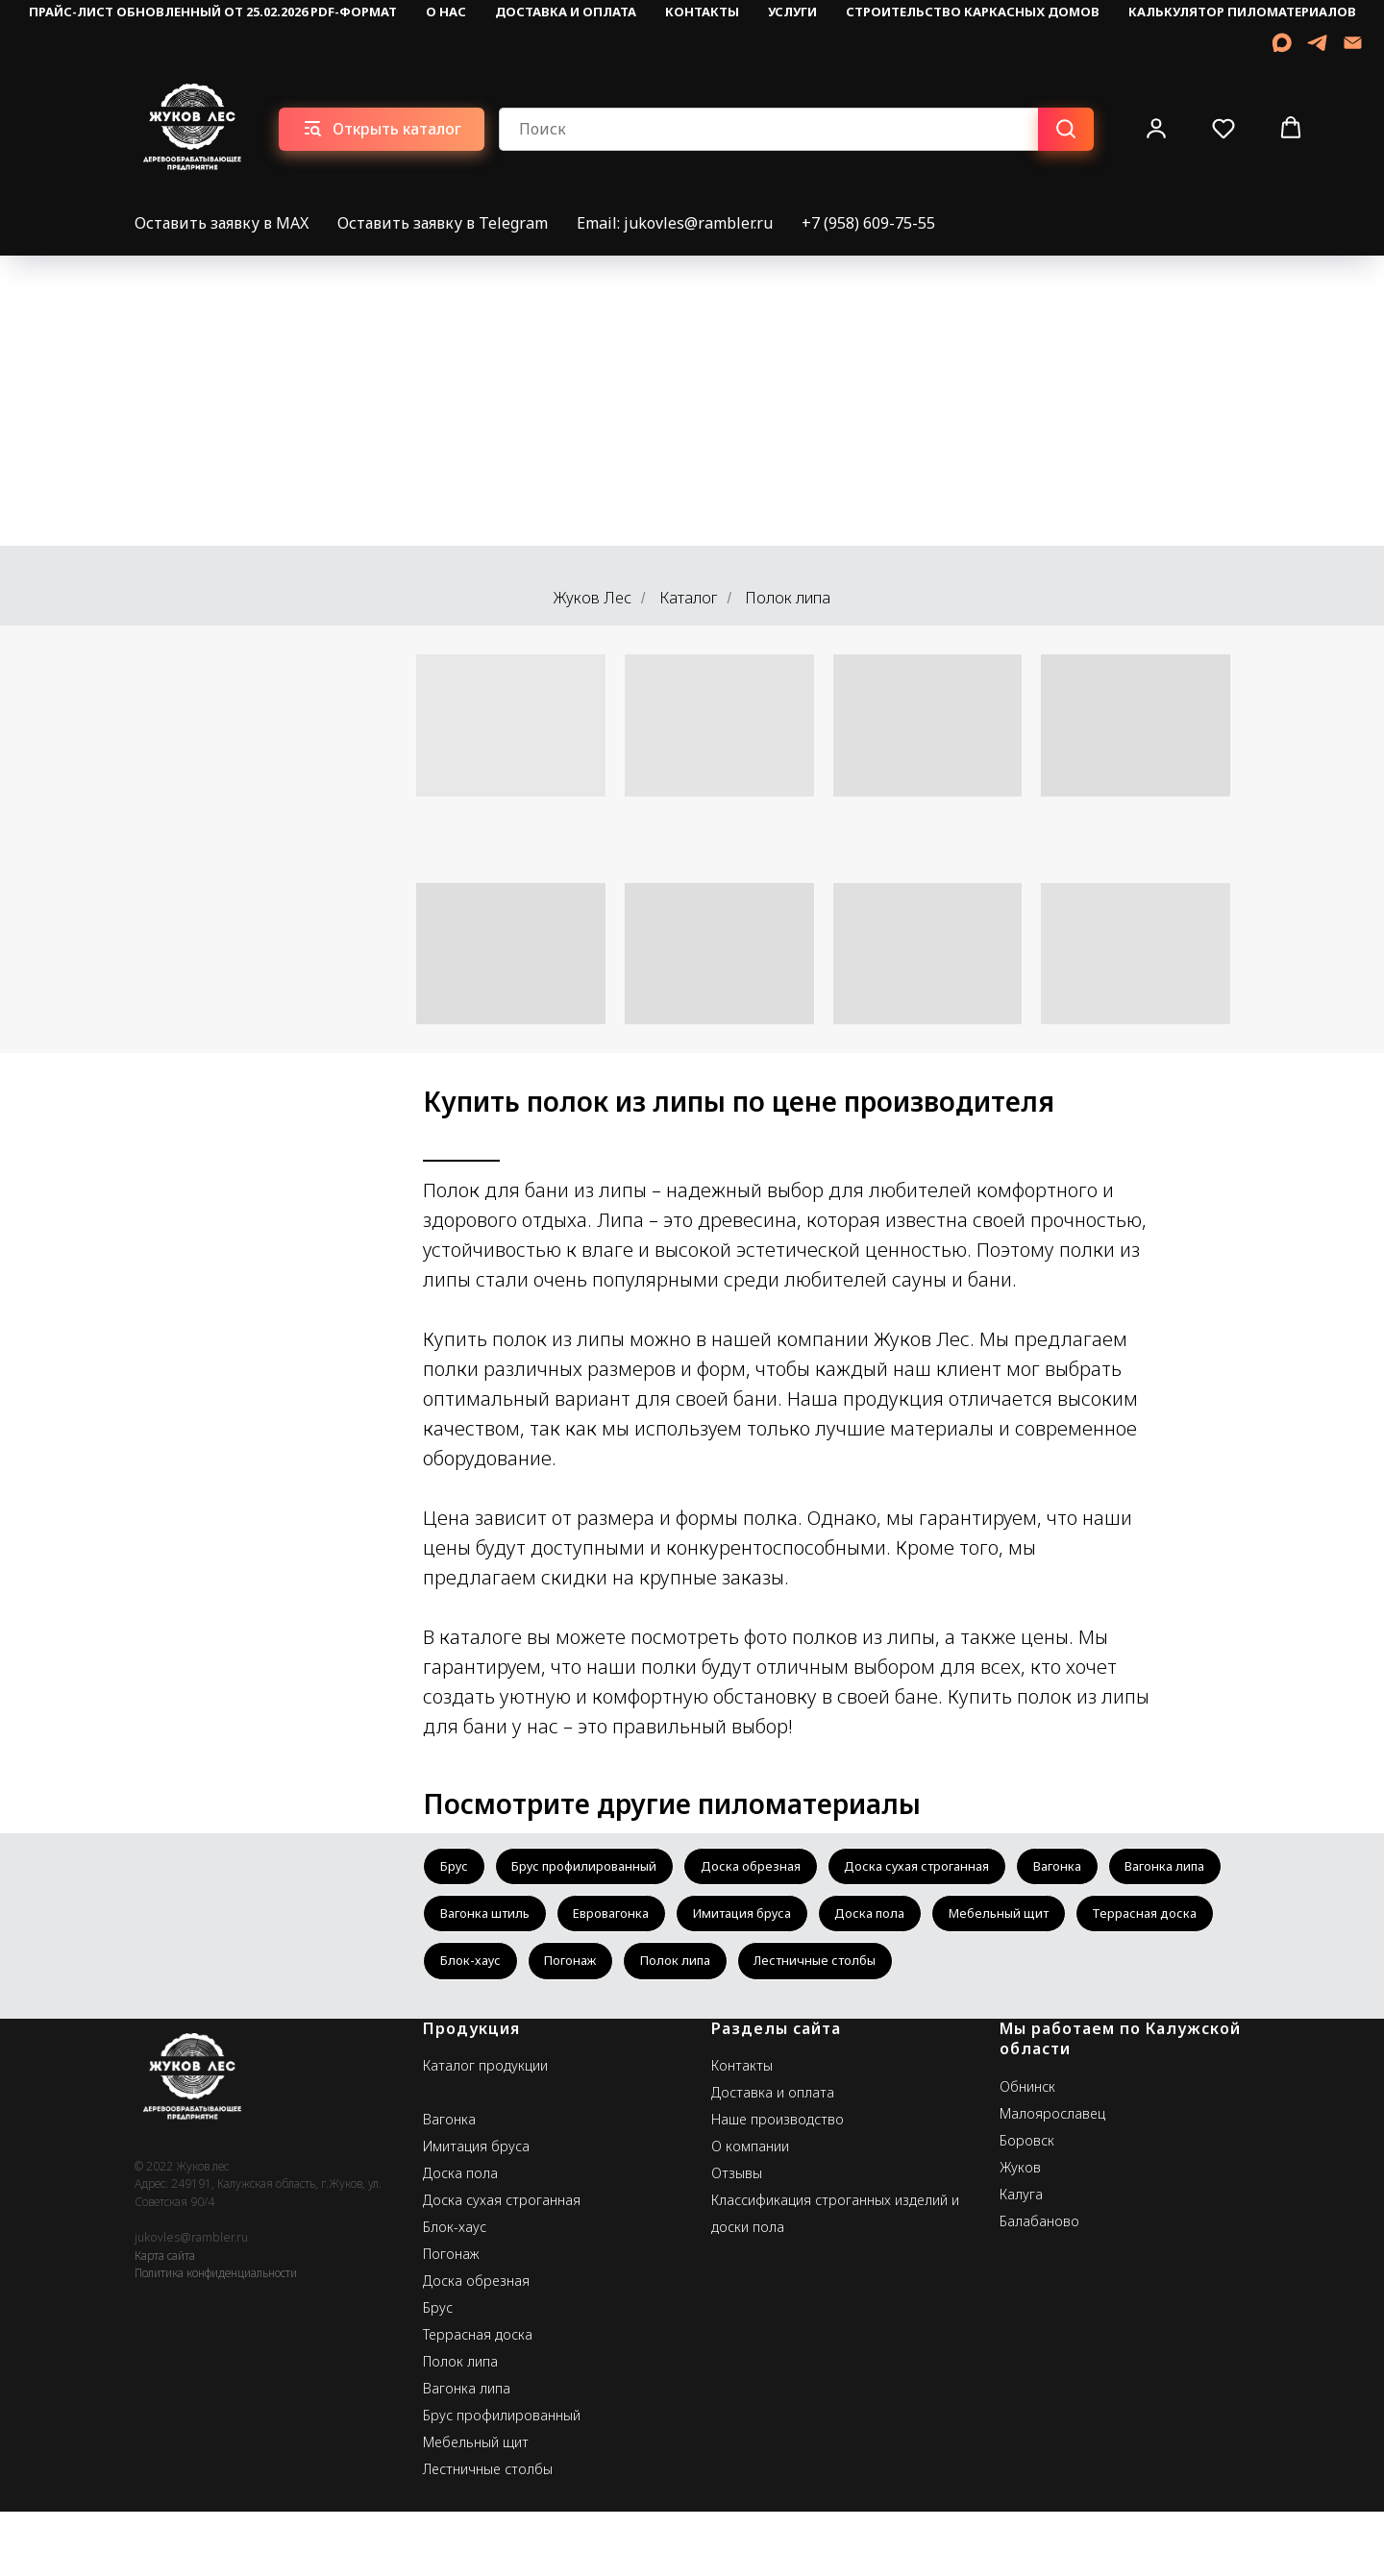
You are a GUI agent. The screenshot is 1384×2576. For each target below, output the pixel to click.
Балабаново (1039, 2285)
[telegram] (1317, 43)
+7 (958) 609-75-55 (868, 222)
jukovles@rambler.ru (191, 2302)
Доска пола (1044, 1920)
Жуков (1020, 2231)
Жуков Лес (592, 598)
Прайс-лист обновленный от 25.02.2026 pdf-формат (213, 11)
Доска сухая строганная (955, 1868)
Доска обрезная (774, 1868)
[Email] (1353, 43)
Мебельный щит (495, 1971)
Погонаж (894, 1971)
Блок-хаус (786, 1971)
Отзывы (736, 2237)
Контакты (702, 11)
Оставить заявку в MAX (222, 222)
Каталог (688, 598)
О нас (446, 11)
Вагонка (1108, 1868)
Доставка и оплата (565, 11)
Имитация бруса (905, 1920)
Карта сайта (165, 2320)
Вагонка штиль (625, 1920)
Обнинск (1027, 2151)
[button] (1156, 127)
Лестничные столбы (507, 2023)
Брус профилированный (596, 1868)
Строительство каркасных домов (973, 11)
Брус (456, 1868)
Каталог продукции (485, 2130)
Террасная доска (651, 1971)
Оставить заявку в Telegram (442, 222)
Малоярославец (1052, 2178)
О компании (750, 2210)
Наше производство (777, 2183)
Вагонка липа (485, 1920)
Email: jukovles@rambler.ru (675, 222)
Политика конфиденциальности (216, 2337)
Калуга (1021, 2258)
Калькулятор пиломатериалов (1242, 11)
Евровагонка (762, 1920)
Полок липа (1008, 1971)
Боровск (1027, 2205)
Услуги (792, 11)
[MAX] (1282, 43)
